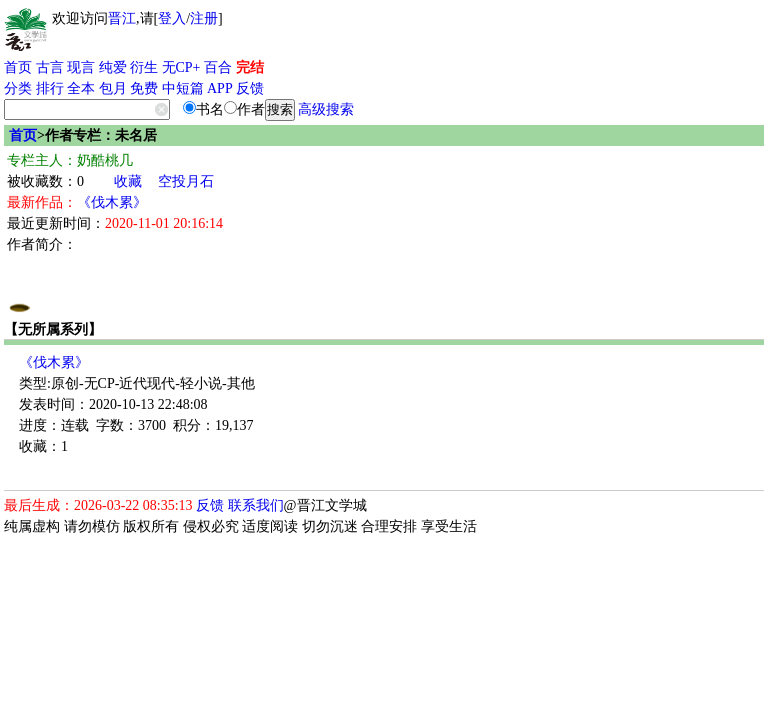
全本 (81, 88)
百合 (218, 67)
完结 (250, 67)
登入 (172, 18)
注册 (204, 18)
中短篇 (183, 88)
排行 (50, 88)
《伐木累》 (112, 202)
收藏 (128, 181)
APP (220, 88)
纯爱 (113, 67)
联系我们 (256, 505)
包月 (113, 88)
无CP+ (181, 67)
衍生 (144, 67)
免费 (144, 88)
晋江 (122, 18)
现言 (81, 67)
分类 (18, 88)
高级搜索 (326, 109)
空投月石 (186, 181)
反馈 (250, 88)
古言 (50, 67)
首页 (18, 67)
